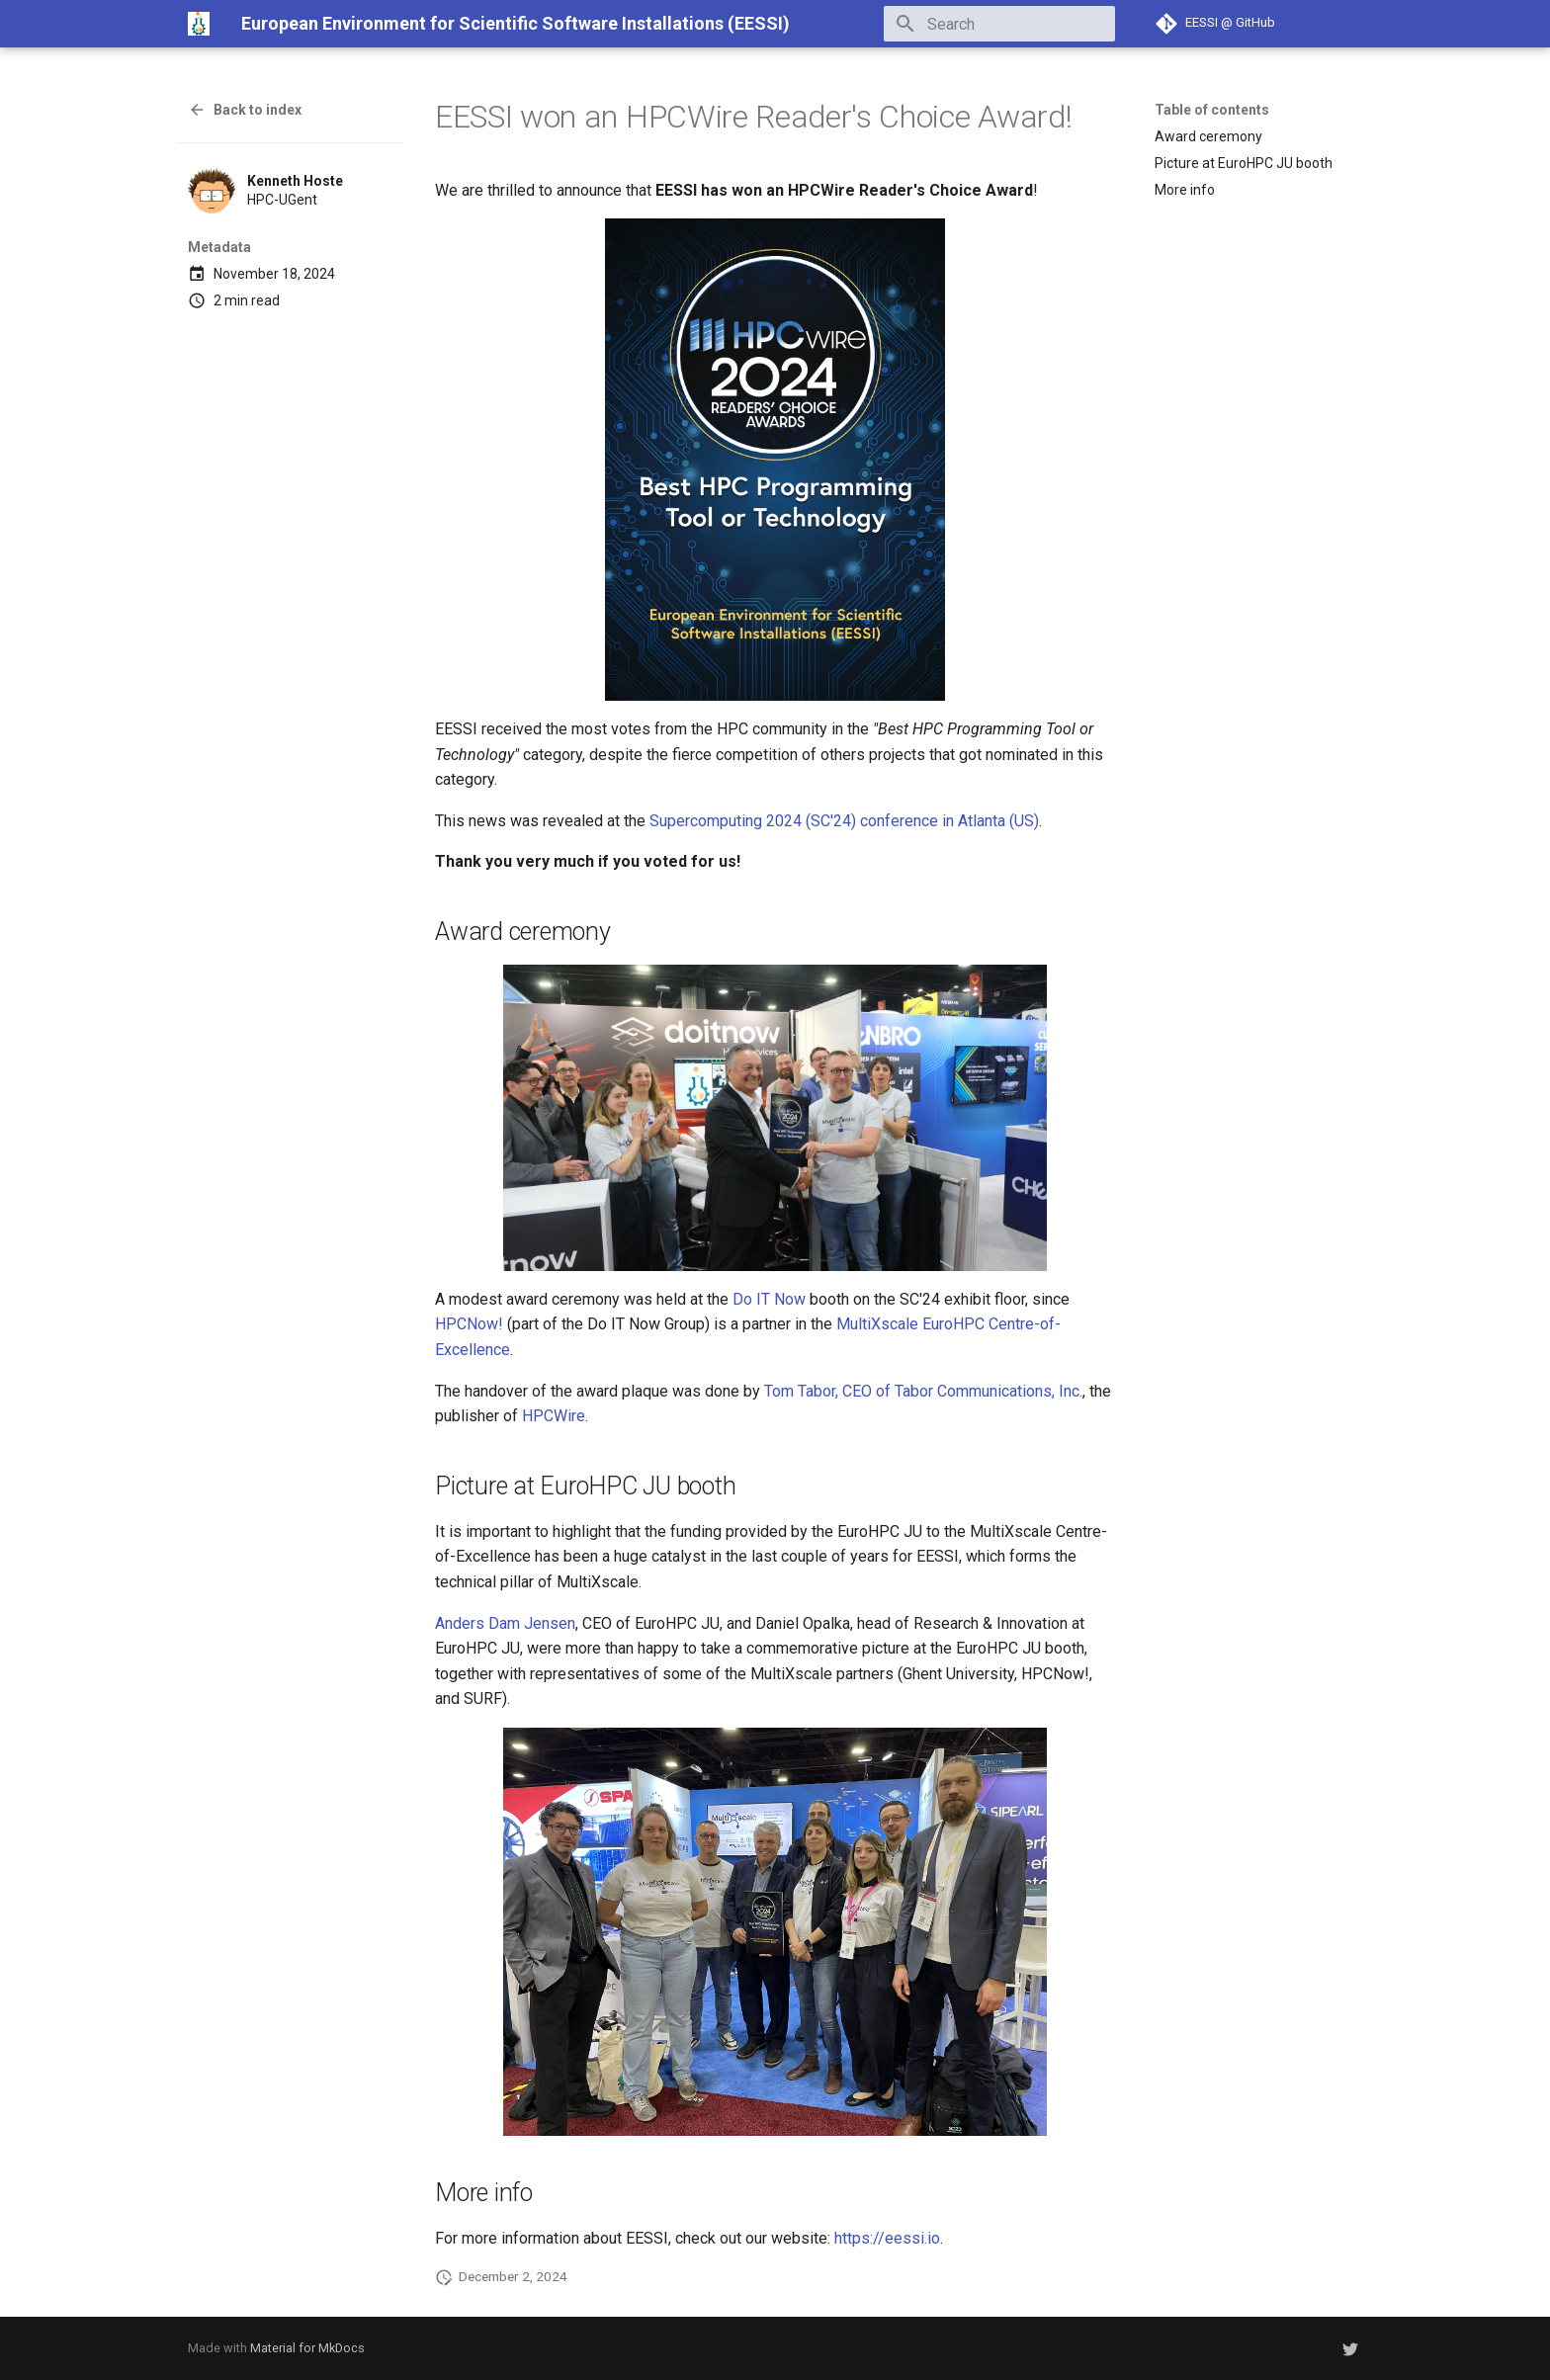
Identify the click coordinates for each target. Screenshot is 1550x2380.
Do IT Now (769, 1299)
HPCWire (553, 1415)
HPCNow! (469, 1324)
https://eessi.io (887, 2238)
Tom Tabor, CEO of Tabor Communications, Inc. (923, 1391)
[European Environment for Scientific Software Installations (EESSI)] (198, 23)
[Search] (999, 24)
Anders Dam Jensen (505, 1623)
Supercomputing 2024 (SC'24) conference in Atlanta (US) (844, 820)
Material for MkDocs (307, 2347)
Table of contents (1212, 110)
